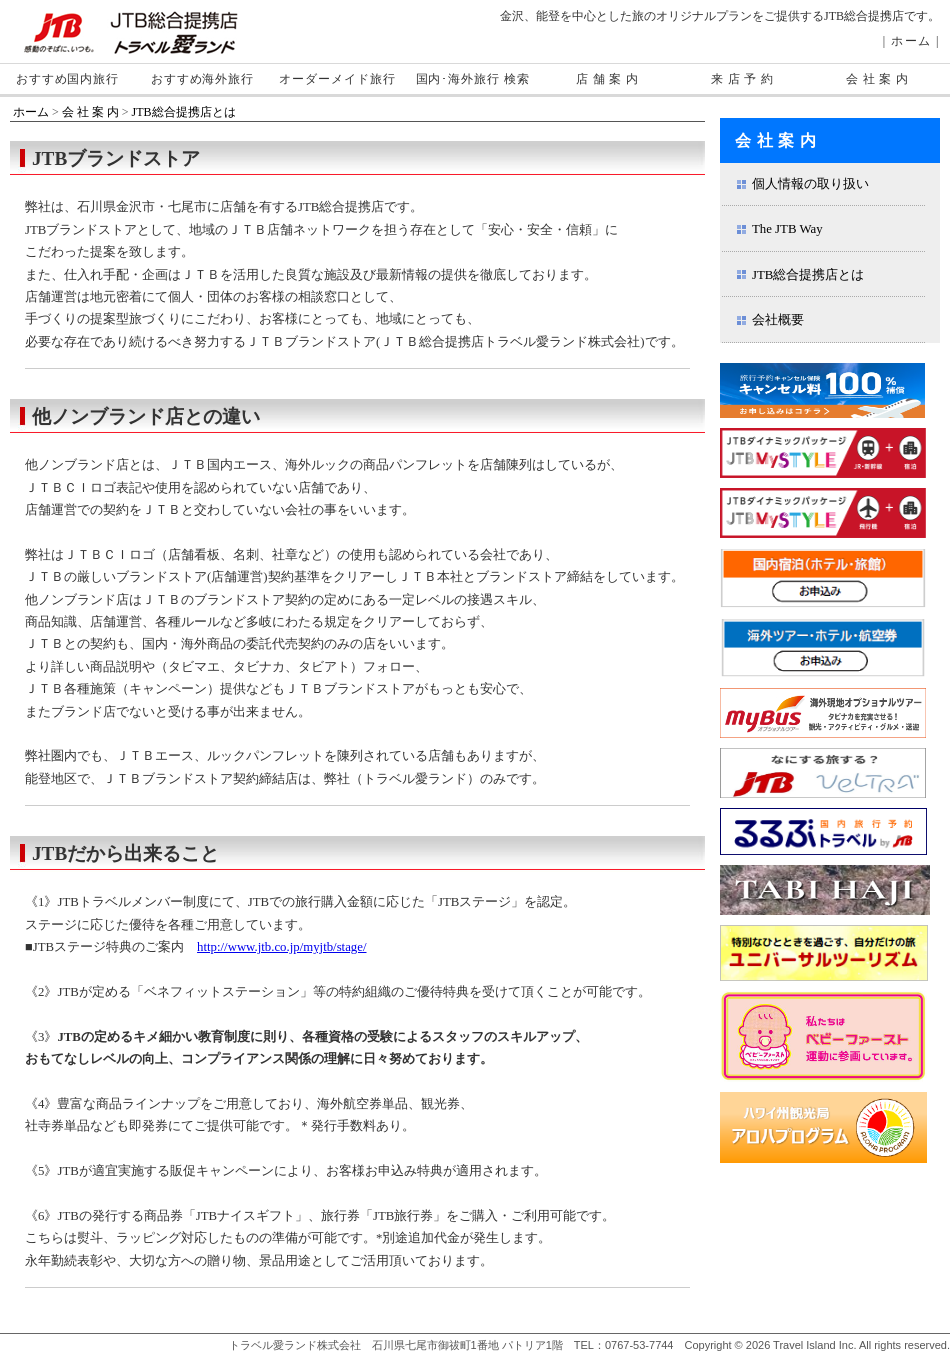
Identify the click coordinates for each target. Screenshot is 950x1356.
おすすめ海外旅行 (202, 79)
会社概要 (778, 320)
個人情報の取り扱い (810, 184)
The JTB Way (787, 229)
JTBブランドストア (116, 158)
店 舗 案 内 (607, 79)
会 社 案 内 (877, 79)
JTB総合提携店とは (184, 112)
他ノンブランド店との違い (146, 416)
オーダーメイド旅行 (337, 79)
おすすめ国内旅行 (67, 79)
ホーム (911, 41)
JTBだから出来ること (125, 853)
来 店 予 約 (742, 79)
